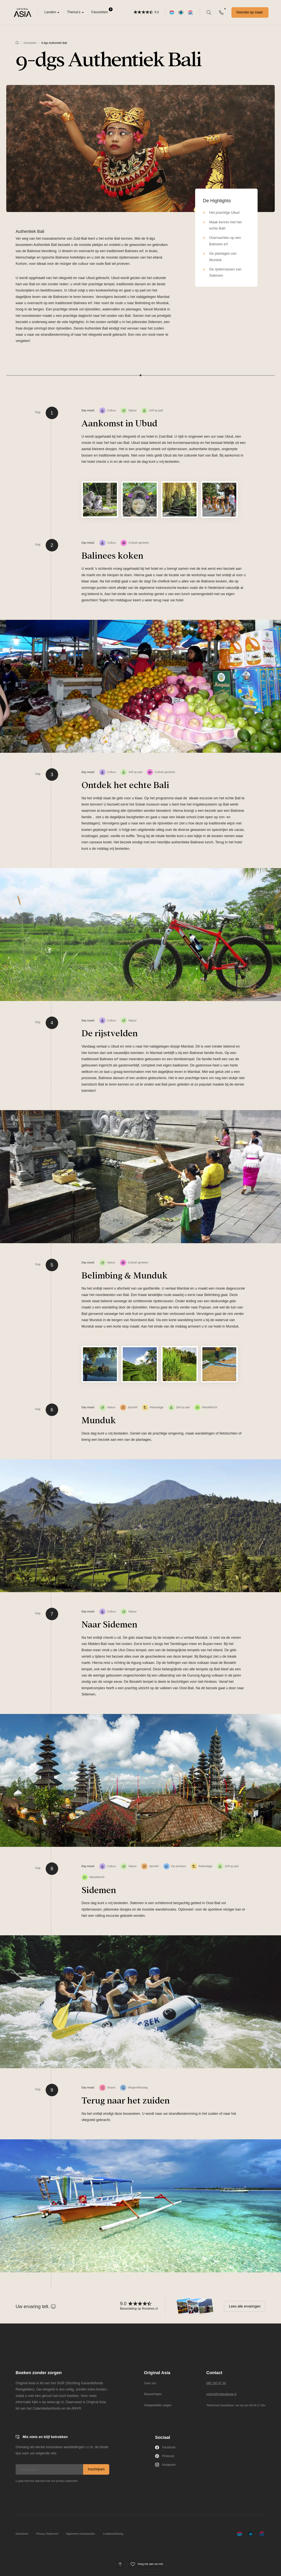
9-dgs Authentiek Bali (54, 42)
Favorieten (103, 10)
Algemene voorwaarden (80, 2533)
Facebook (166, 2448)
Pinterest (165, 2457)
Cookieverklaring (113, 2533)
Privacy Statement (47, 2533)
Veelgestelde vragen (158, 2405)
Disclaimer (22, 2533)
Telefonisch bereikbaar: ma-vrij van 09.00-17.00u (235, 2405)
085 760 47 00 (217, 2383)
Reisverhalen (152, 2394)
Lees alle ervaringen (245, 2306)
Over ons (149, 2383)
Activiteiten (30, 42)
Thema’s (74, 12)
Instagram (166, 2467)
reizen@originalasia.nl (223, 2394)
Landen (51, 12)
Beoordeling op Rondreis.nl (139, 2308)
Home (17, 42)
